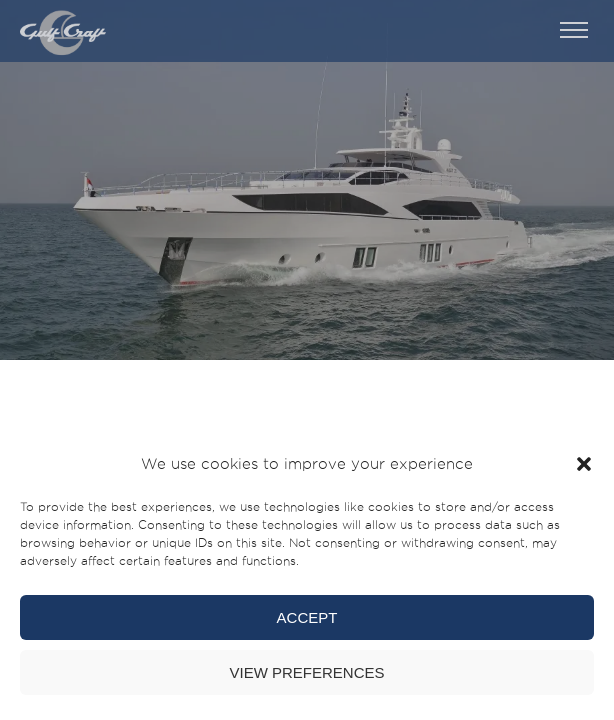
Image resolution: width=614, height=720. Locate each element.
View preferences (306, 672)
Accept (307, 617)
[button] (584, 464)
